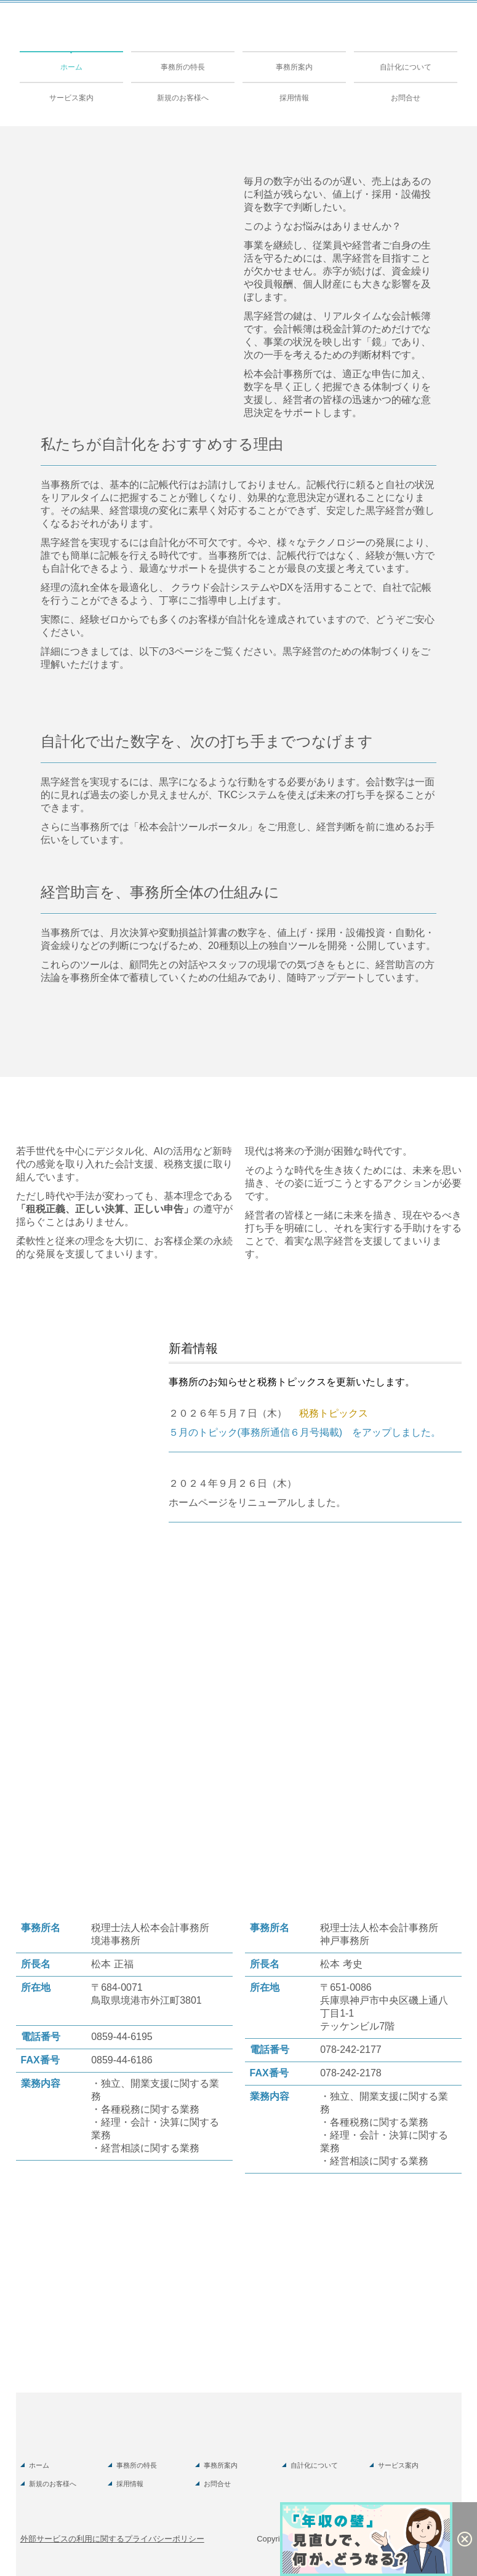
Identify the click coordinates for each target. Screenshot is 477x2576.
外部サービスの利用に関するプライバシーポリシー (112, 2538)
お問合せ (405, 98)
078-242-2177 (351, 2049)
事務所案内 (294, 67)
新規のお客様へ (183, 98)
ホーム (71, 67)
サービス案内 (71, 98)
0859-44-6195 (122, 2036)
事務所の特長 (183, 67)
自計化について (405, 67)
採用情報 (294, 98)
